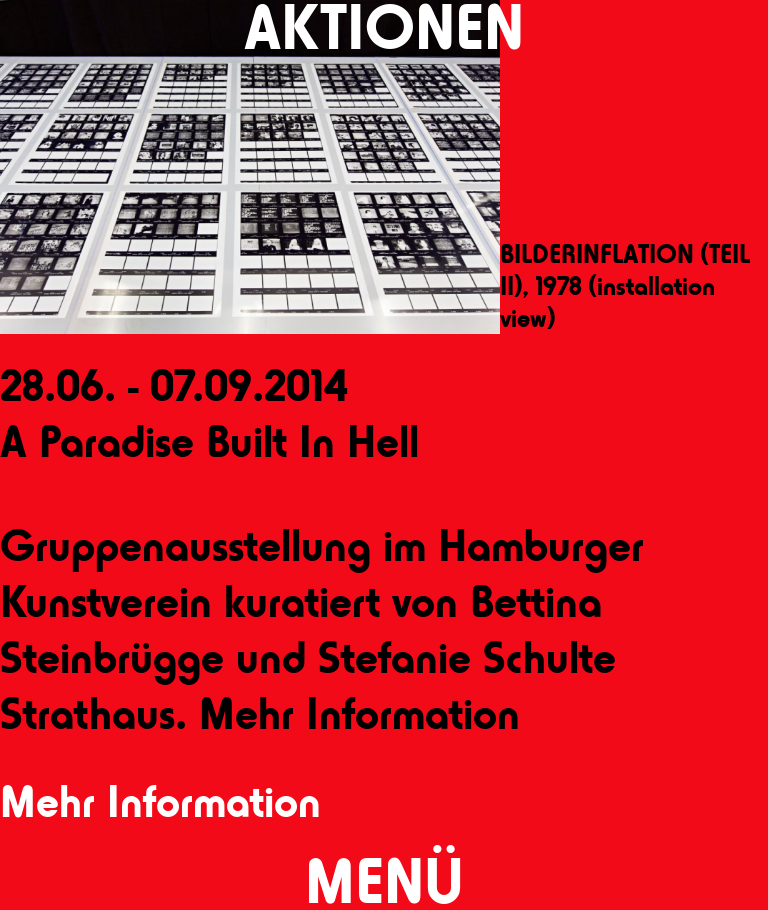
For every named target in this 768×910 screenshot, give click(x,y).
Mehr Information (160, 802)
